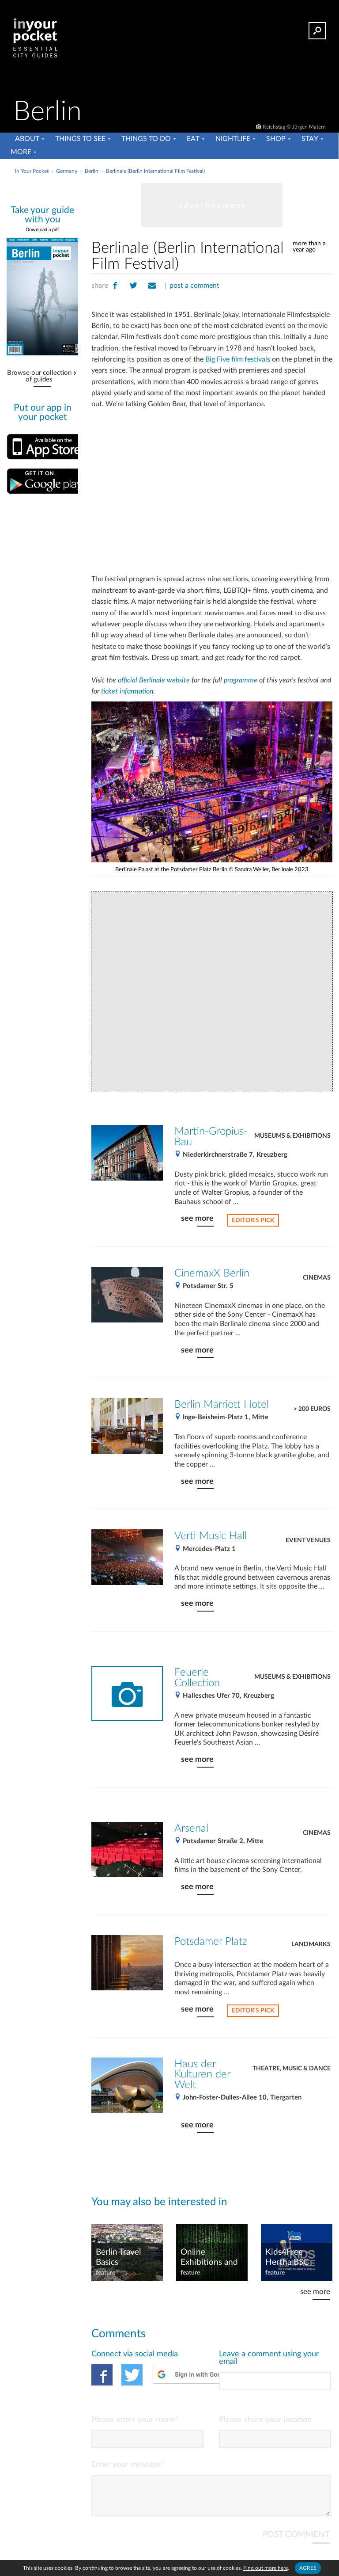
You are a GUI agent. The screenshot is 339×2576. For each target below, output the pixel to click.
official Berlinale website (154, 680)
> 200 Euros (312, 1409)
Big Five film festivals (237, 359)
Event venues (308, 1540)
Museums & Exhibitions (292, 1136)
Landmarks (311, 1944)
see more (197, 1218)
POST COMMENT (296, 2542)
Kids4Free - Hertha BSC (287, 2257)
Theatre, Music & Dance (291, 2068)
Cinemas (317, 1278)
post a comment (194, 285)
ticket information (127, 691)
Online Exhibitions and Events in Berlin (210, 2257)
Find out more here (265, 2568)
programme (241, 680)
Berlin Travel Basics (118, 2257)
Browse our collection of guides (39, 376)
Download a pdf (42, 229)
